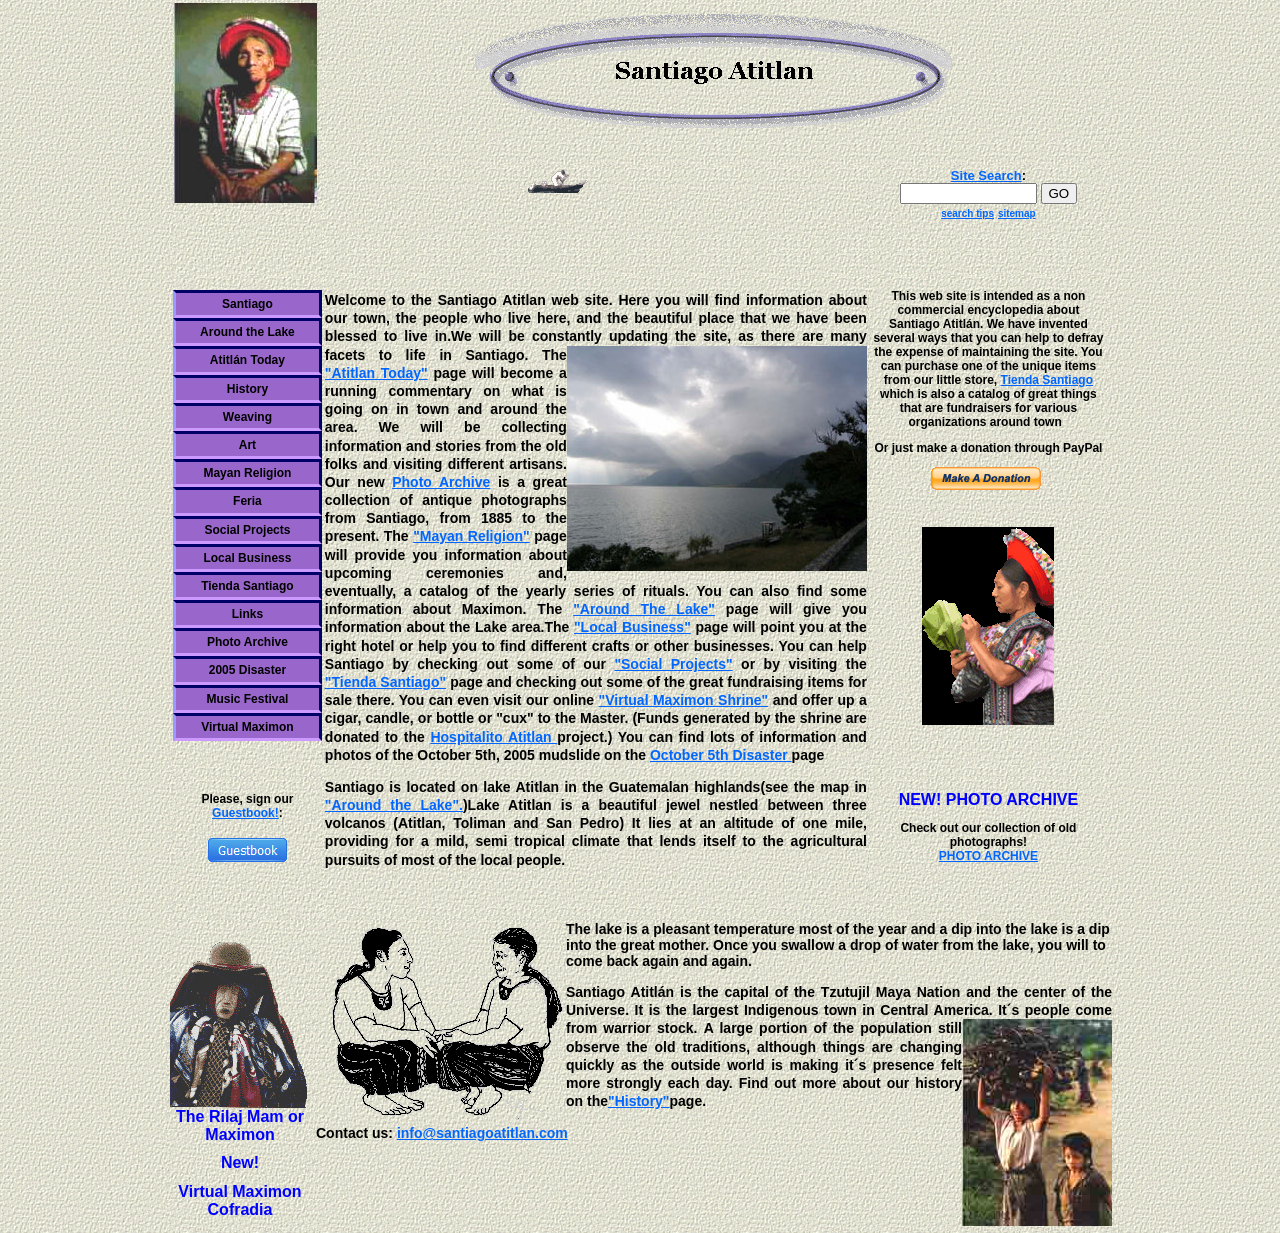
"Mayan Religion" (471, 536)
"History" (639, 1101)
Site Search (986, 175)
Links (247, 614)
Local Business (247, 558)
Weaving (247, 417)
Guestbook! (245, 813)
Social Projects (247, 530)
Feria (247, 501)
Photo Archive (247, 642)
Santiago (247, 304)
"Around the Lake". (394, 805)
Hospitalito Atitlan (493, 737)
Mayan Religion (247, 473)
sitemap (1017, 213)
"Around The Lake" (644, 609)
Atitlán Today (247, 360)
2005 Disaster (247, 670)
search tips (967, 213)
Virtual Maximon (247, 727)
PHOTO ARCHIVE (988, 856)
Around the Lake (247, 332)
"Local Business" (632, 627)
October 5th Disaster (721, 755)
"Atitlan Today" (376, 373)
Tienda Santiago (247, 586)
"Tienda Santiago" (385, 682)
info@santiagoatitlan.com (482, 1133)
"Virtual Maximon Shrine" (684, 700)
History (247, 389)
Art (247, 445)
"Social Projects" (673, 664)
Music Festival (247, 699)
